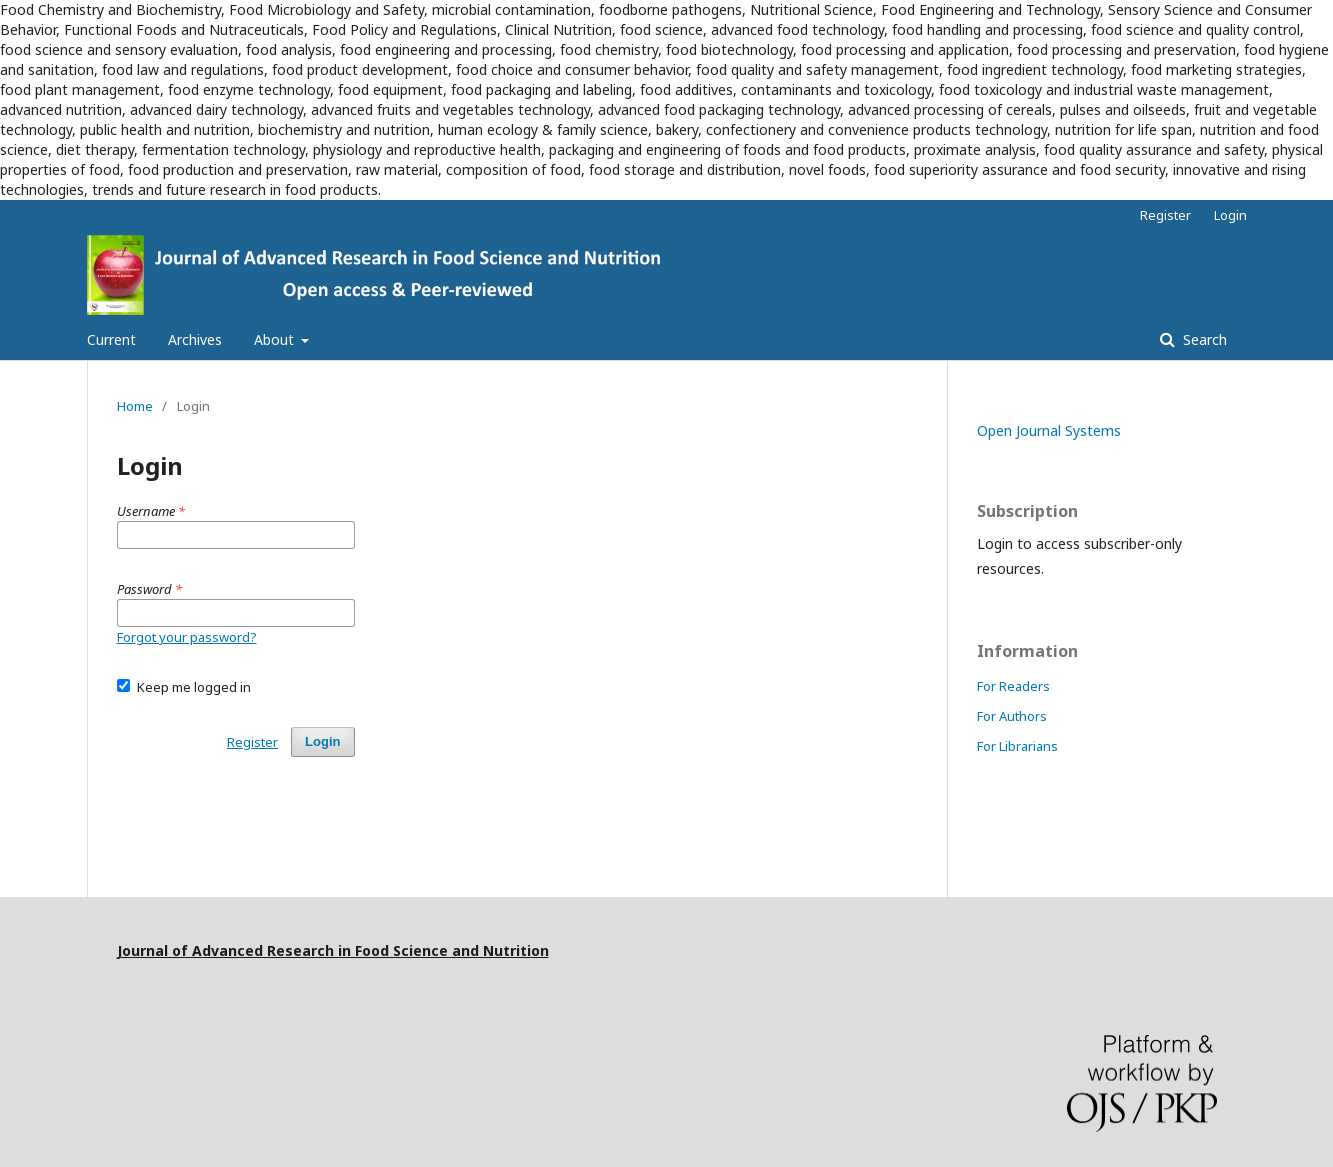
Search (1203, 339)
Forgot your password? (187, 637)
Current (111, 339)
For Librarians (1017, 746)
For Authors (1012, 716)
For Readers (1013, 686)
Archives (195, 339)
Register (1165, 215)
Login (1230, 215)
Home (135, 406)
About (276, 339)
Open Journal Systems (1049, 430)
